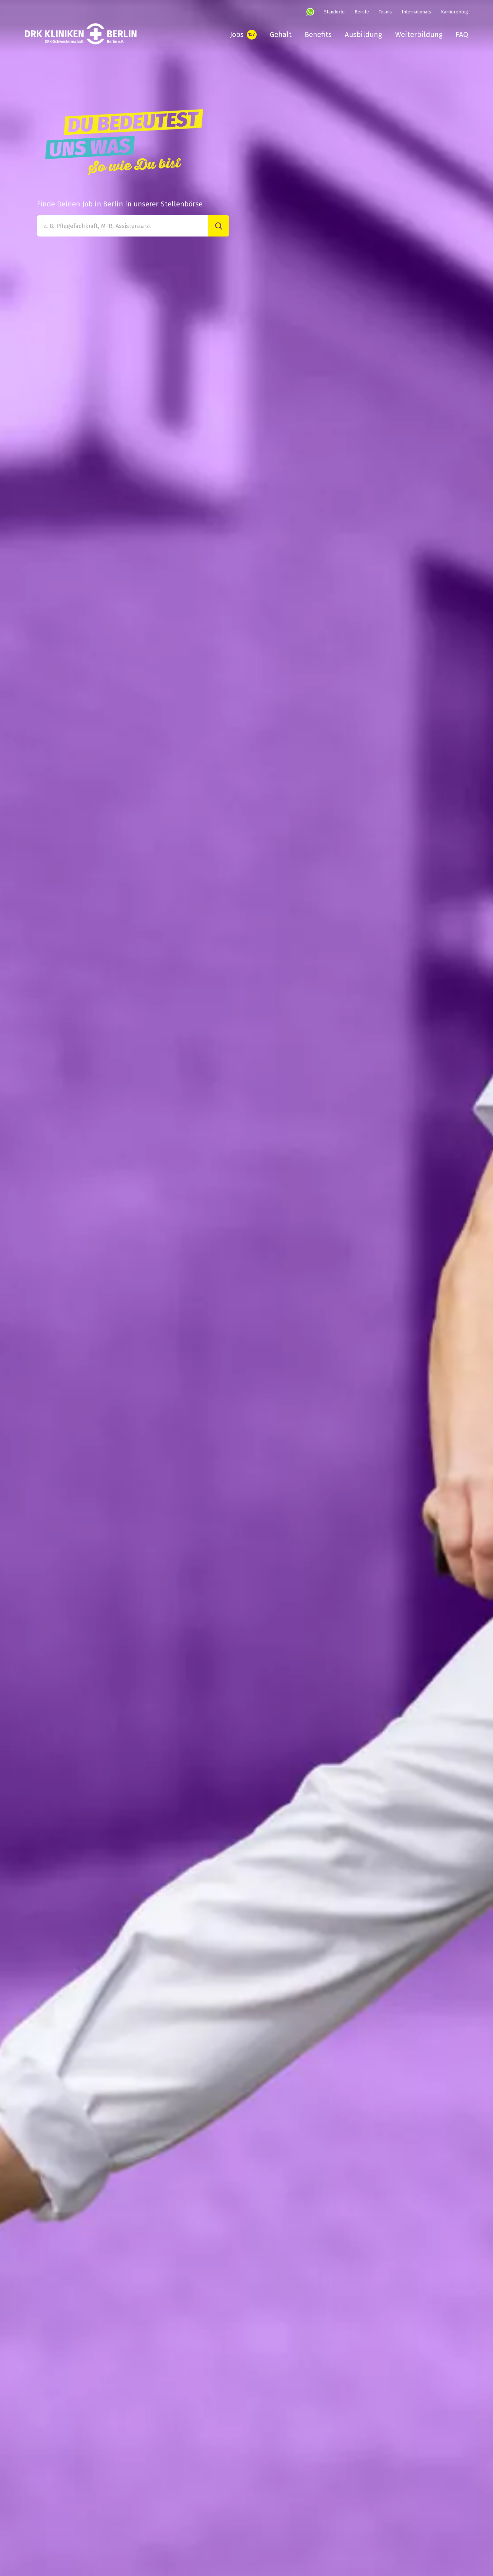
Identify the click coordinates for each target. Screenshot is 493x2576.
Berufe (362, 12)
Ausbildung (363, 34)
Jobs (237, 34)
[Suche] (218, 226)
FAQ (462, 34)
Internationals (416, 12)
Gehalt (281, 34)
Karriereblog (454, 12)
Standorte (334, 12)
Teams (385, 12)
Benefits (318, 34)
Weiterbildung (419, 34)
